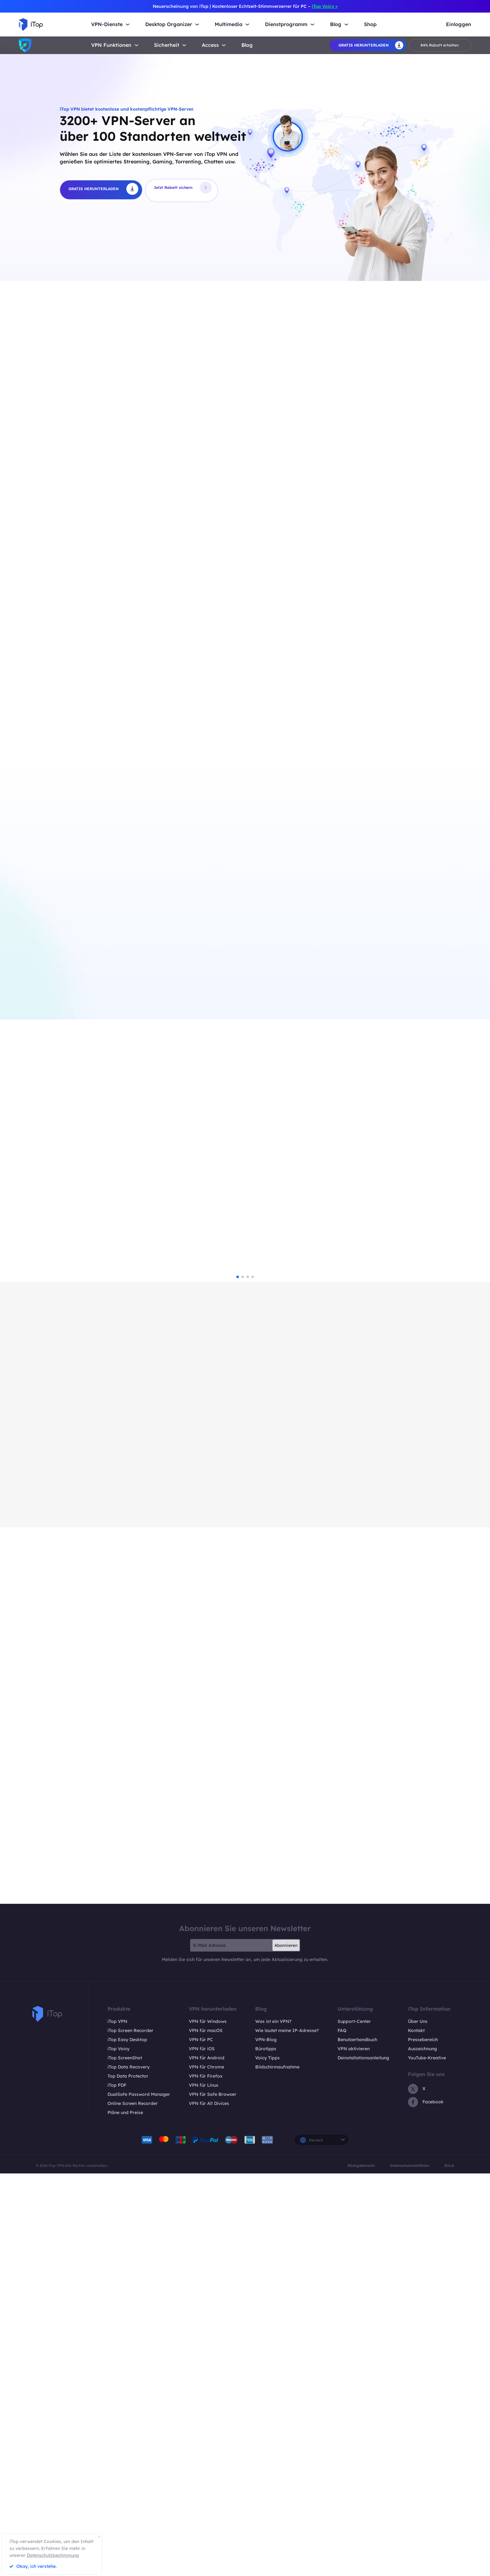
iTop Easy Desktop (127, 2442)
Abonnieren (286, 2347)
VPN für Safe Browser (212, 2496)
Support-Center (354, 2423)
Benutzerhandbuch (357, 2442)
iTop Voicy (118, 2451)
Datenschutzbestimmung (53, 2555)
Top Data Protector (127, 2478)
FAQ (342, 2433)
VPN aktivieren (354, 2451)
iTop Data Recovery (128, 2469)
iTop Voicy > (325, 6)
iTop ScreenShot (124, 2460)
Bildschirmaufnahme (277, 2469)
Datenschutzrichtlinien (409, 2568)
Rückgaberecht (361, 2568)
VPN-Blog (266, 2442)
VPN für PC (201, 2442)
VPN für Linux (203, 2487)
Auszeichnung (422, 2451)
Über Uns (417, 2423)
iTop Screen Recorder (130, 2433)
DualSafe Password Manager (138, 2496)
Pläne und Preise (125, 2515)
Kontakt (416, 2433)
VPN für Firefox (206, 2478)
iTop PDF (116, 2487)
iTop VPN (117, 2423)
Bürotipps (265, 2451)
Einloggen (458, 24)
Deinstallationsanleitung (363, 2460)
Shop (370, 24)
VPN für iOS (202, 2451)
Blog (247, 45)
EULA (449, 2568)
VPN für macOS (206, 2433)
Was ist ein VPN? (273, 2423)
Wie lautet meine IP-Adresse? (287, 2433)
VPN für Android (206, 2460)
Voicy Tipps (267, 2460)
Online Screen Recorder (132, 2505)
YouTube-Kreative (427, 2460)
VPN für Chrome (206, 2469)
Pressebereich (423, 2442)
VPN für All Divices (209, 2505)
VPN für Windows (208, 2423)
